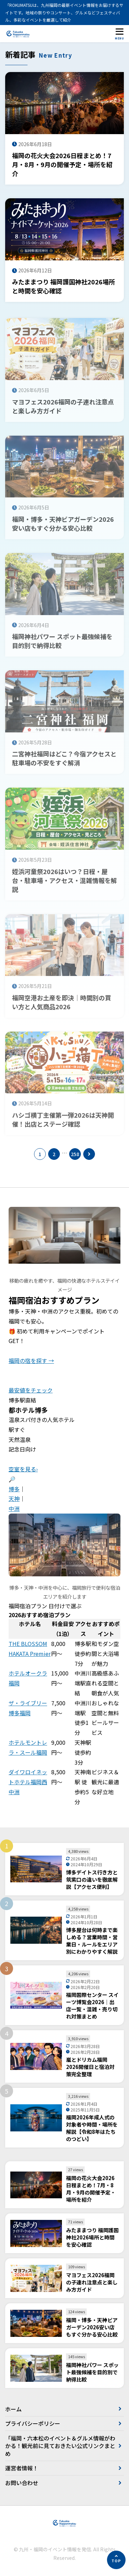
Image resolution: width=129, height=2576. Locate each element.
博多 (14, 1489)
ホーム (13, 2409)
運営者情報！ (21, 2468)
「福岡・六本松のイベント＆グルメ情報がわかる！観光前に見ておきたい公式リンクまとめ (60, 2446)
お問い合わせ (21, 2483)
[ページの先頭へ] (116, 2560)
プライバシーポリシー (32, 2423)
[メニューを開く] (119, 33)
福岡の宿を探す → (31, 1360)
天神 (14, 1498)
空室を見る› (23, 1469)
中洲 (14, 1508)
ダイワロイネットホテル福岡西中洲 (28, 1782)
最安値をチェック (31, 1390)
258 (75, 1154)
